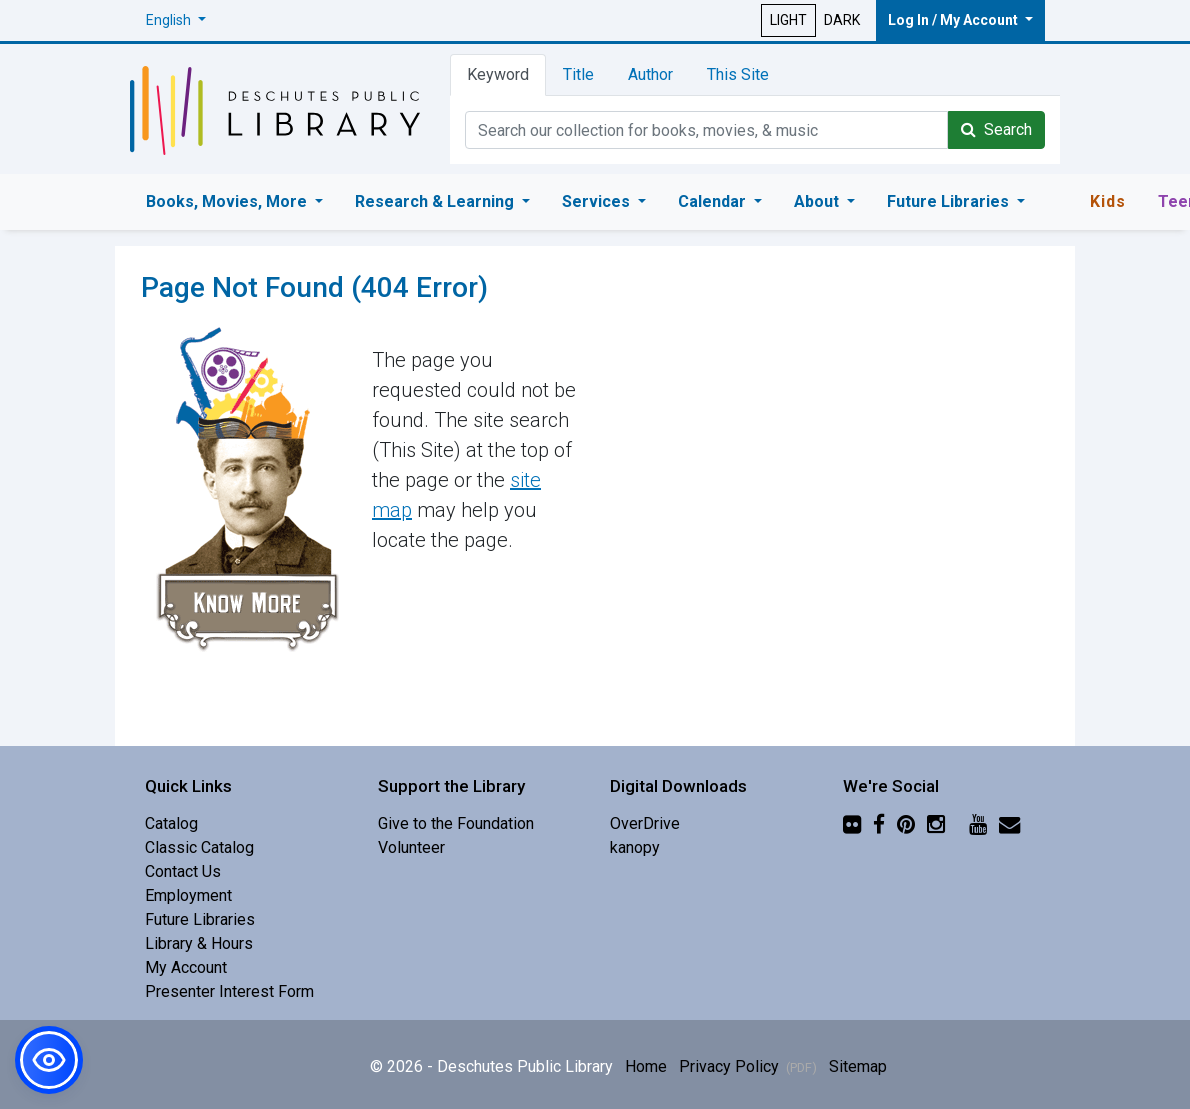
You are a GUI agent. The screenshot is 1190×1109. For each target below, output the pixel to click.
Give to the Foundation (456, 823)
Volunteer (411, 847)
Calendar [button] (714, 201)
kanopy (635, 847)
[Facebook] (879, 823)
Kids (1108, 201)
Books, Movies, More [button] (228, 201)
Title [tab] (578, 74)
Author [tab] (650, 74)
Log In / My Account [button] (954, 20)
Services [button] (598, 201)
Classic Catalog (199, 847)
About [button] (818, 201)
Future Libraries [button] (950, 201)
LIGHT (788, 20)
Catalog (171, 823)
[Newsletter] (1009, 823)
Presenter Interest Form (229, 991)
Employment (188, 895)
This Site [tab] (738, 74)
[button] (176, 20)
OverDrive (645, 823)
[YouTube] (978, 823)
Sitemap (858, 1066)
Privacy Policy (748, 1066)
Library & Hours (199, 943)
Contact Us (183, 871)
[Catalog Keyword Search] (706, 130)
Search (996, 129)
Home (646, 1066)
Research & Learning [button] (436, 201)
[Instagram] (936, 823)
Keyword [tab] (498, 74)
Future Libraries (200, 919)
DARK (842, 20)
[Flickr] (852, 823)
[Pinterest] (906, 823)
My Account (186, 967)
